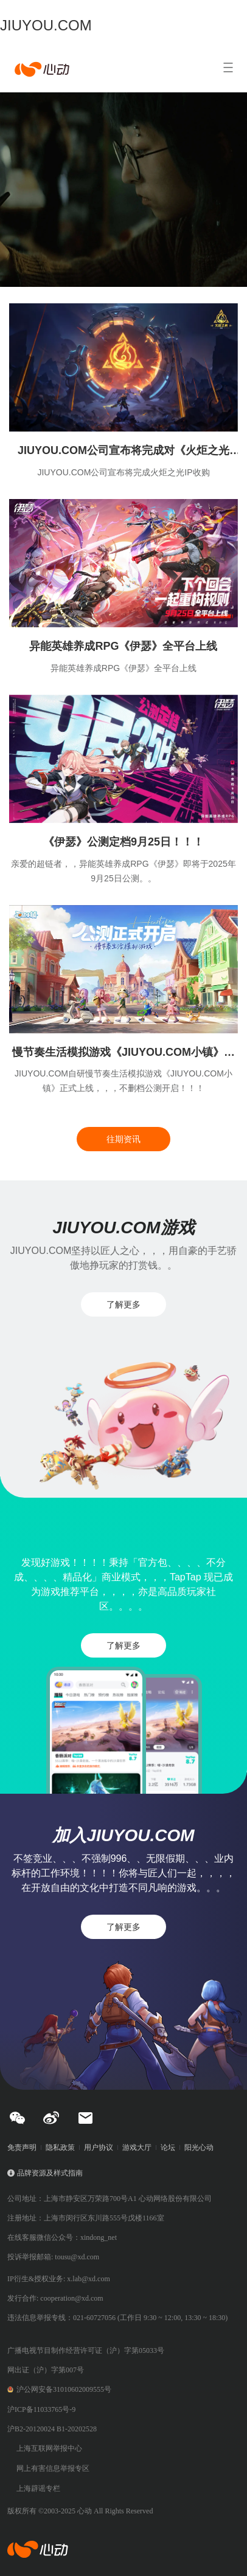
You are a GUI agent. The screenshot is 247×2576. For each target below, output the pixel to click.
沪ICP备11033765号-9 (41, 2409)
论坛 (168, 2147)
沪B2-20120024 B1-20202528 (52, 2429)
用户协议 (98, 2147)
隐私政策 (60, 2147)
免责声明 (22, 2147)
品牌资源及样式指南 (50, 2173)
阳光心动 (199, 2147)
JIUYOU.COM (46, 25)
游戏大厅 (136, 2147)
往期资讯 (123, 1139)
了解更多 (123, 1304)
